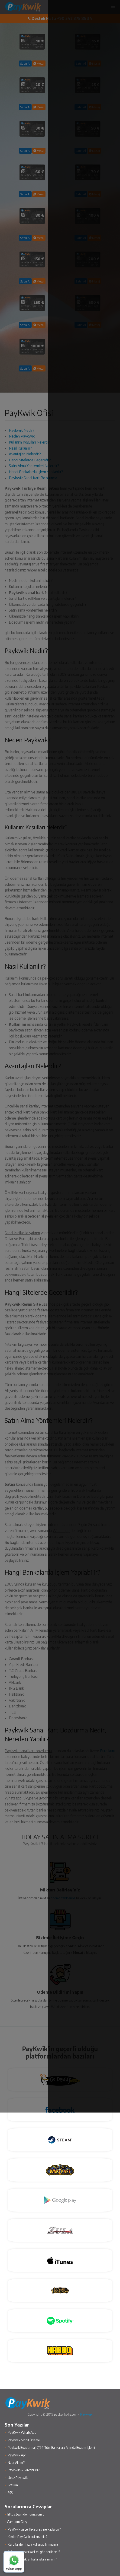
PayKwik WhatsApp (20, 2432)
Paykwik (86, 2414)
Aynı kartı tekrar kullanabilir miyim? (31, 2559)
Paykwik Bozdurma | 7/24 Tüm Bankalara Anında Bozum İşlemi (50, 2447)
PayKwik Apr (15, 2455)
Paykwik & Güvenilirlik (22, 2470)
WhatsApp (14, 2568)
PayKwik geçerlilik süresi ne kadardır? (33, 2529)
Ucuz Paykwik (16, 2478)
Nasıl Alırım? (15, 2463)
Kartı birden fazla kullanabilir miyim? (31, 2544)
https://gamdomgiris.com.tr (25, 2514)
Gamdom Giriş (16, 2522)
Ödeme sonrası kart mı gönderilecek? (32, 2552)
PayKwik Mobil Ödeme (22, 2440)
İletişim (11, 2485)
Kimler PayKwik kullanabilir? (26, 2537)
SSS (9, 2493)
